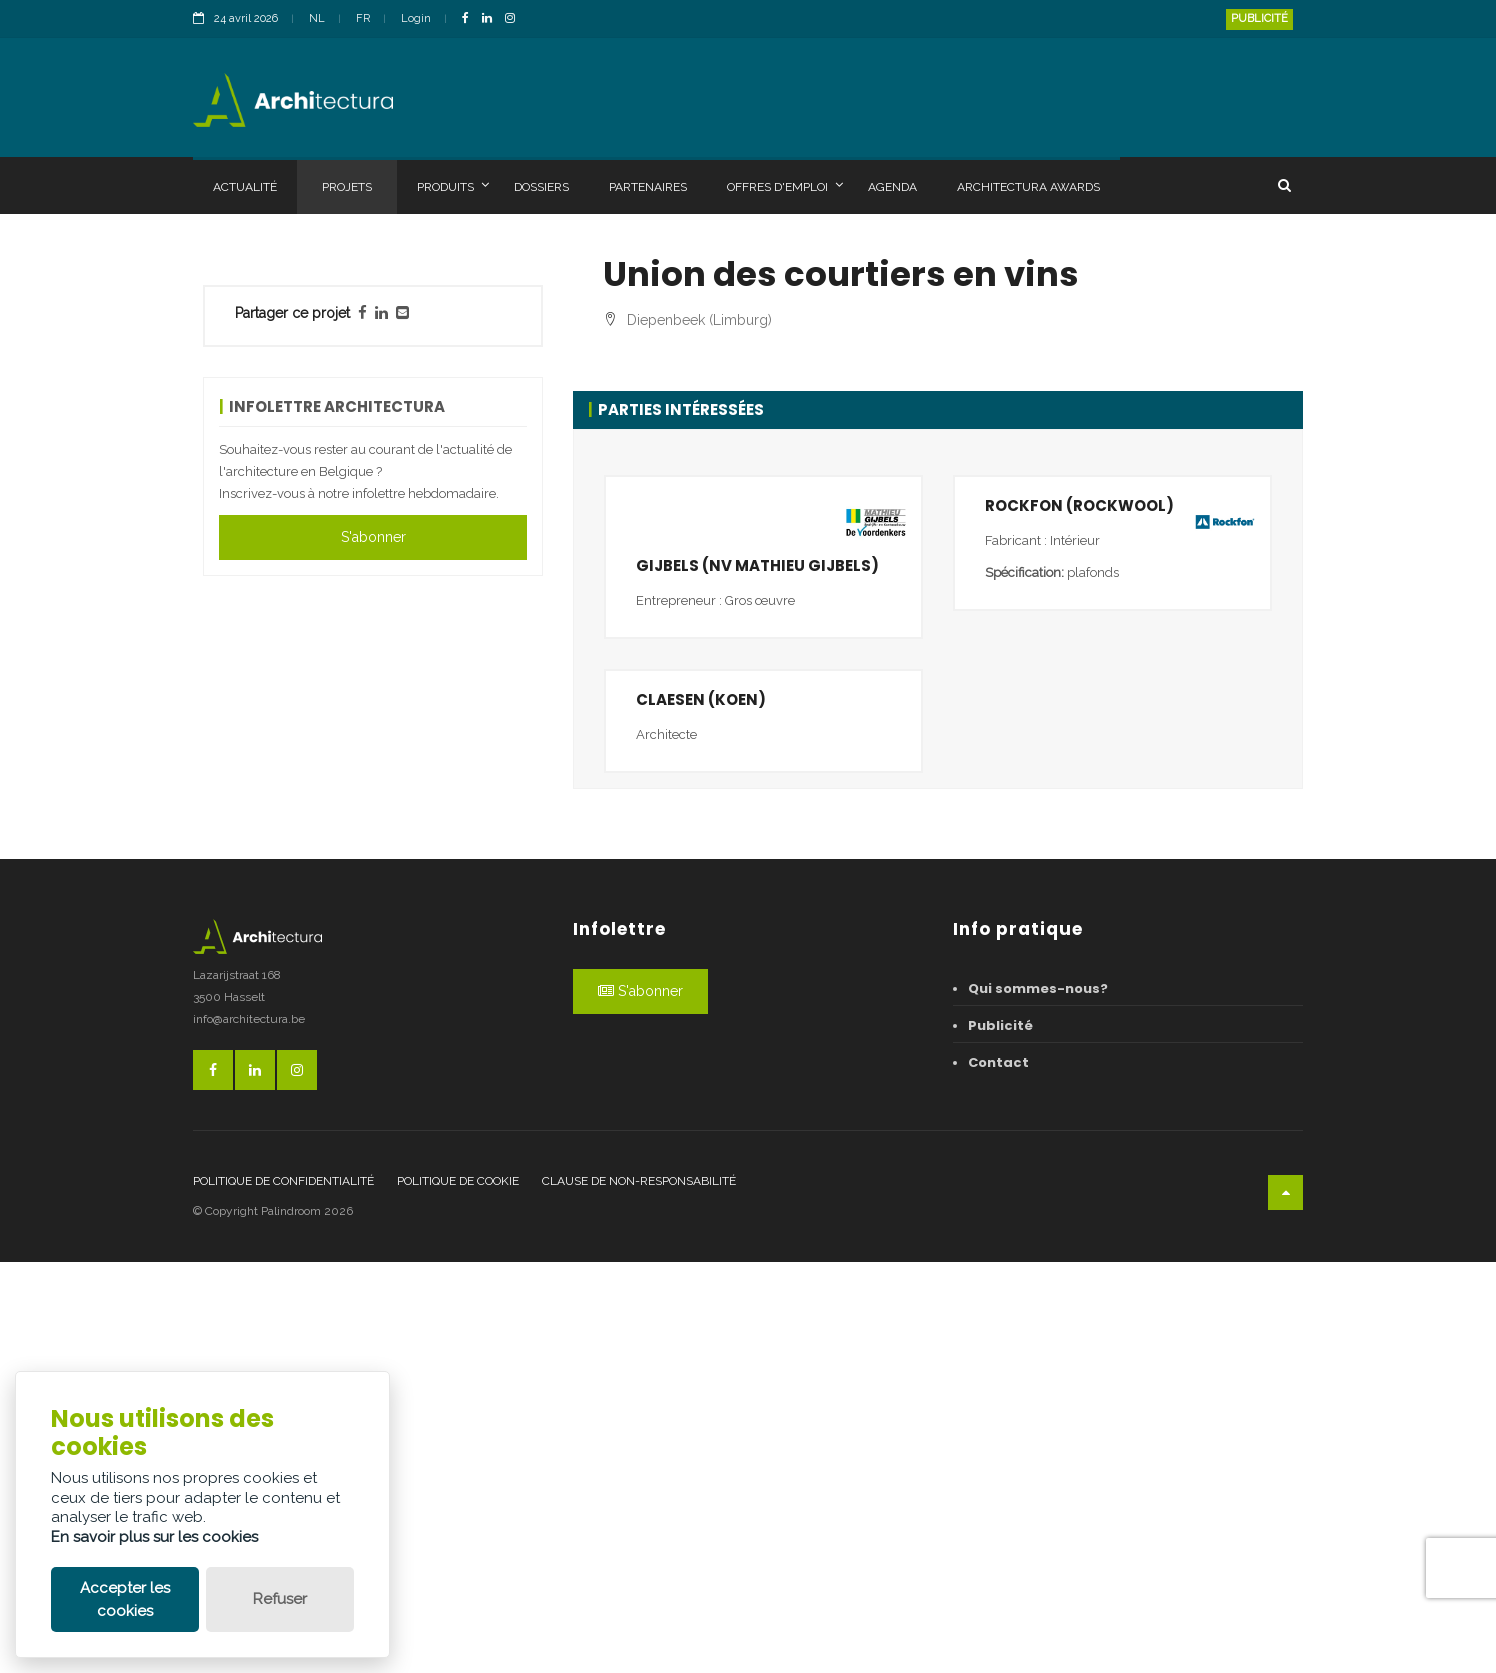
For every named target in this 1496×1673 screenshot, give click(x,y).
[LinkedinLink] (492, 19)
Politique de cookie (458, 1591)
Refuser (280, 1599)
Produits (453, 186)
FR (363, 18)
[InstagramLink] (515, 19)
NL (317, 18)
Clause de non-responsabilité (639, 1591)
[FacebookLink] (470, 19)
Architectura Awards (1028, 187)
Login (416, 18)
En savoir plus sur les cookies (154, 1537)
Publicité (1259, 18)
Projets (347, 187)
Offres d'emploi (785, 186)
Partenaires (648, 187)
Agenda (892, 187)
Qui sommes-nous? (1038, 1399)
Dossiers (541, 187)
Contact (998, 1473)
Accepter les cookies (125, 1599)
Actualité (245, 187)
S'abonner (373, 537)
